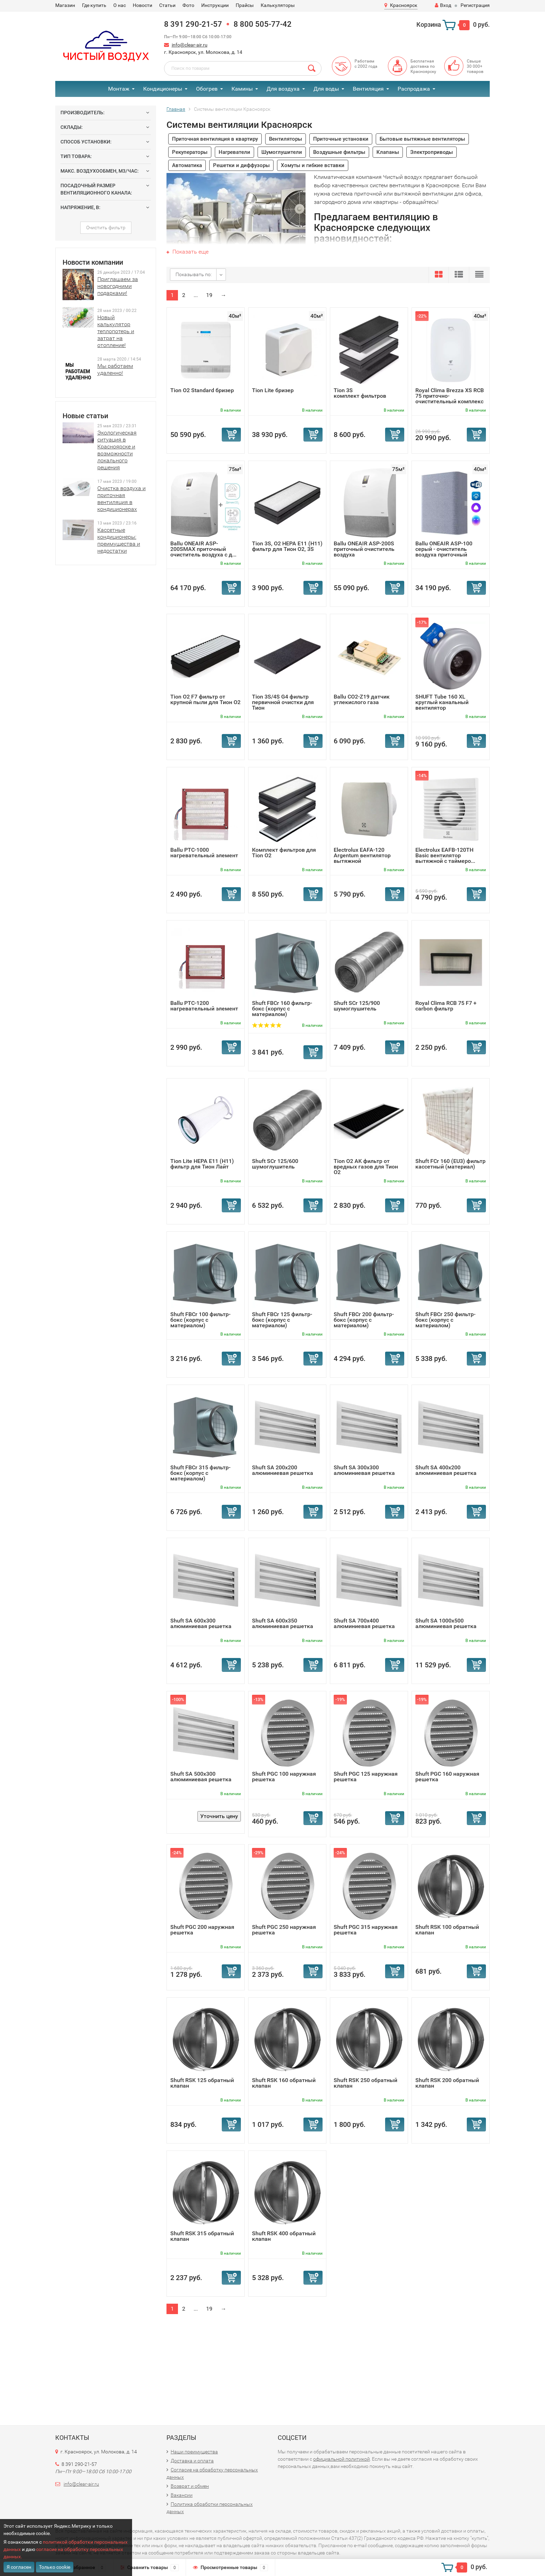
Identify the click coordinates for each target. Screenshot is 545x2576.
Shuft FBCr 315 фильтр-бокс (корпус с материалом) (200, 1473)
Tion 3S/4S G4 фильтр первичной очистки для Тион (283, 702)
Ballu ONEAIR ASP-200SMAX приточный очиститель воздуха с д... (203, 549)
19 (209, 295)
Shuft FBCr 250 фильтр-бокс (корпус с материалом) (445, 1320)
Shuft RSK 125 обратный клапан (202, 2083)
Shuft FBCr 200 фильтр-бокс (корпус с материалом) (364, 1320)
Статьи (167, 5)
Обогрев (207, 88)
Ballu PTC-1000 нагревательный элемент (204, 853)
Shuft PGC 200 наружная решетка (202, 1930)
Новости (142, 5)
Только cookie (54, 2567)
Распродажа (414, 88)
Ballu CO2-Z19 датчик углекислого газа (362, 699)
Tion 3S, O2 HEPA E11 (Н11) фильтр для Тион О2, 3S (287, 546)
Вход (443, 5)
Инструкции (215, 5)
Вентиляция (368, 88)
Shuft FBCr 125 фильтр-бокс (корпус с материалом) (282, 1320)
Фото (188, 5)
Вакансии (182, 2495)
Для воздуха (283, 88)
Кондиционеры (162, 88)
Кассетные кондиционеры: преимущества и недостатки (118, 540)
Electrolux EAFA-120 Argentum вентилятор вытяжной (362, 855)
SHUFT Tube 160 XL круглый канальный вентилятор (442, 702)
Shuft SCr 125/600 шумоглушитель (275, 1164)
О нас (119, 5)
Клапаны (387, 152)
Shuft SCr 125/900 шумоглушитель (357, 1006)
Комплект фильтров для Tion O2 (284, 853)
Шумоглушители (281, 152)
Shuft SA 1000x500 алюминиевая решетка (446, 1623)
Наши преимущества (194, 2451)
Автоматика (187, 165)
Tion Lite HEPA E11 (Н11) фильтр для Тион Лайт (202, 1164)
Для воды (326, 88)
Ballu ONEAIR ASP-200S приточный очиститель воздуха (364, 549)
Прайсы (245, 5)
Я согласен (19, 2567)
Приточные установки (340, 139)
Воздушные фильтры (339, 152)
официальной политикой (341, 2459)
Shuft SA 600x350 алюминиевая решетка (282, 1623)
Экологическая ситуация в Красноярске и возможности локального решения (117, 450)
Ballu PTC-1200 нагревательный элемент (204, 1006)
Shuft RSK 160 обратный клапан (284, 2083)
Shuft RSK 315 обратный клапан (202, 2236)
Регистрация (475, 5)
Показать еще (187, 251)
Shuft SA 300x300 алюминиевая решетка (364, 1470)
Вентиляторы (285, 139)
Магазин (65, 5)
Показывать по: (194, 274)
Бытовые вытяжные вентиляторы (422, 139)
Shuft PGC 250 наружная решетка (284, 1930)
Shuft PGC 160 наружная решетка (447, 1776)
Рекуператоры (190, 152)
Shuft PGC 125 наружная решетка (366, 1776)
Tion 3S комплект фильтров (360, 393)
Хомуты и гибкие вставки (312, 165)
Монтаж (118, 88)
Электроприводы (431, 152)
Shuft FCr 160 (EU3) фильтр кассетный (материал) (450, 1164)
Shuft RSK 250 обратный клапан (365, 2083)
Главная (175, 109)
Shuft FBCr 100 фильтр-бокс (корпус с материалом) (200, 1320)
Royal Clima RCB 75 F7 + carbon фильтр (446, 1006)
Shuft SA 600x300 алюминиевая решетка (200, 1623)
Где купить (94, 5)
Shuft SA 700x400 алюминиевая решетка (364, 1623)
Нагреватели (234, 152)
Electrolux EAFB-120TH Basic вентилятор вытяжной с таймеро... (445, 855)
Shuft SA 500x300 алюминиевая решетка (200, 1776)
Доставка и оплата (192, 2460)
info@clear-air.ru (190, 45)
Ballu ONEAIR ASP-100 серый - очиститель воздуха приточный (443, 549)
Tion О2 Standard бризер (202, 390)
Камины (242, 88)
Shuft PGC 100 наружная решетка (284, 1776)
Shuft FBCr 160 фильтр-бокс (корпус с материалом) (282, 1008)
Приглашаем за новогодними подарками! (117, 286)
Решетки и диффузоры (241, 165)
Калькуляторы (278, 5)
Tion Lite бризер (273, 390)
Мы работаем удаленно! (115, 369)
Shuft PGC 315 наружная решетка (366, 1930)
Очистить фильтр (105, 227)
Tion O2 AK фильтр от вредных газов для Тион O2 (366, 1166)
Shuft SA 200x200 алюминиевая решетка (282, 1470)
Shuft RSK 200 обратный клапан (447, 2083)
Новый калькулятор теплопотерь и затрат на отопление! (115, 331)
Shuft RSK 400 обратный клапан (284, 2236)
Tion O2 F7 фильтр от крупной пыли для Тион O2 (205, 699)
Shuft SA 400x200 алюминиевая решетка (446, 1470)
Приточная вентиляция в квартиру (215, 139)
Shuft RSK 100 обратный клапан (447, 1930)
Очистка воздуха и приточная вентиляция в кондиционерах (121, 498)
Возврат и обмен (190, 2486)
